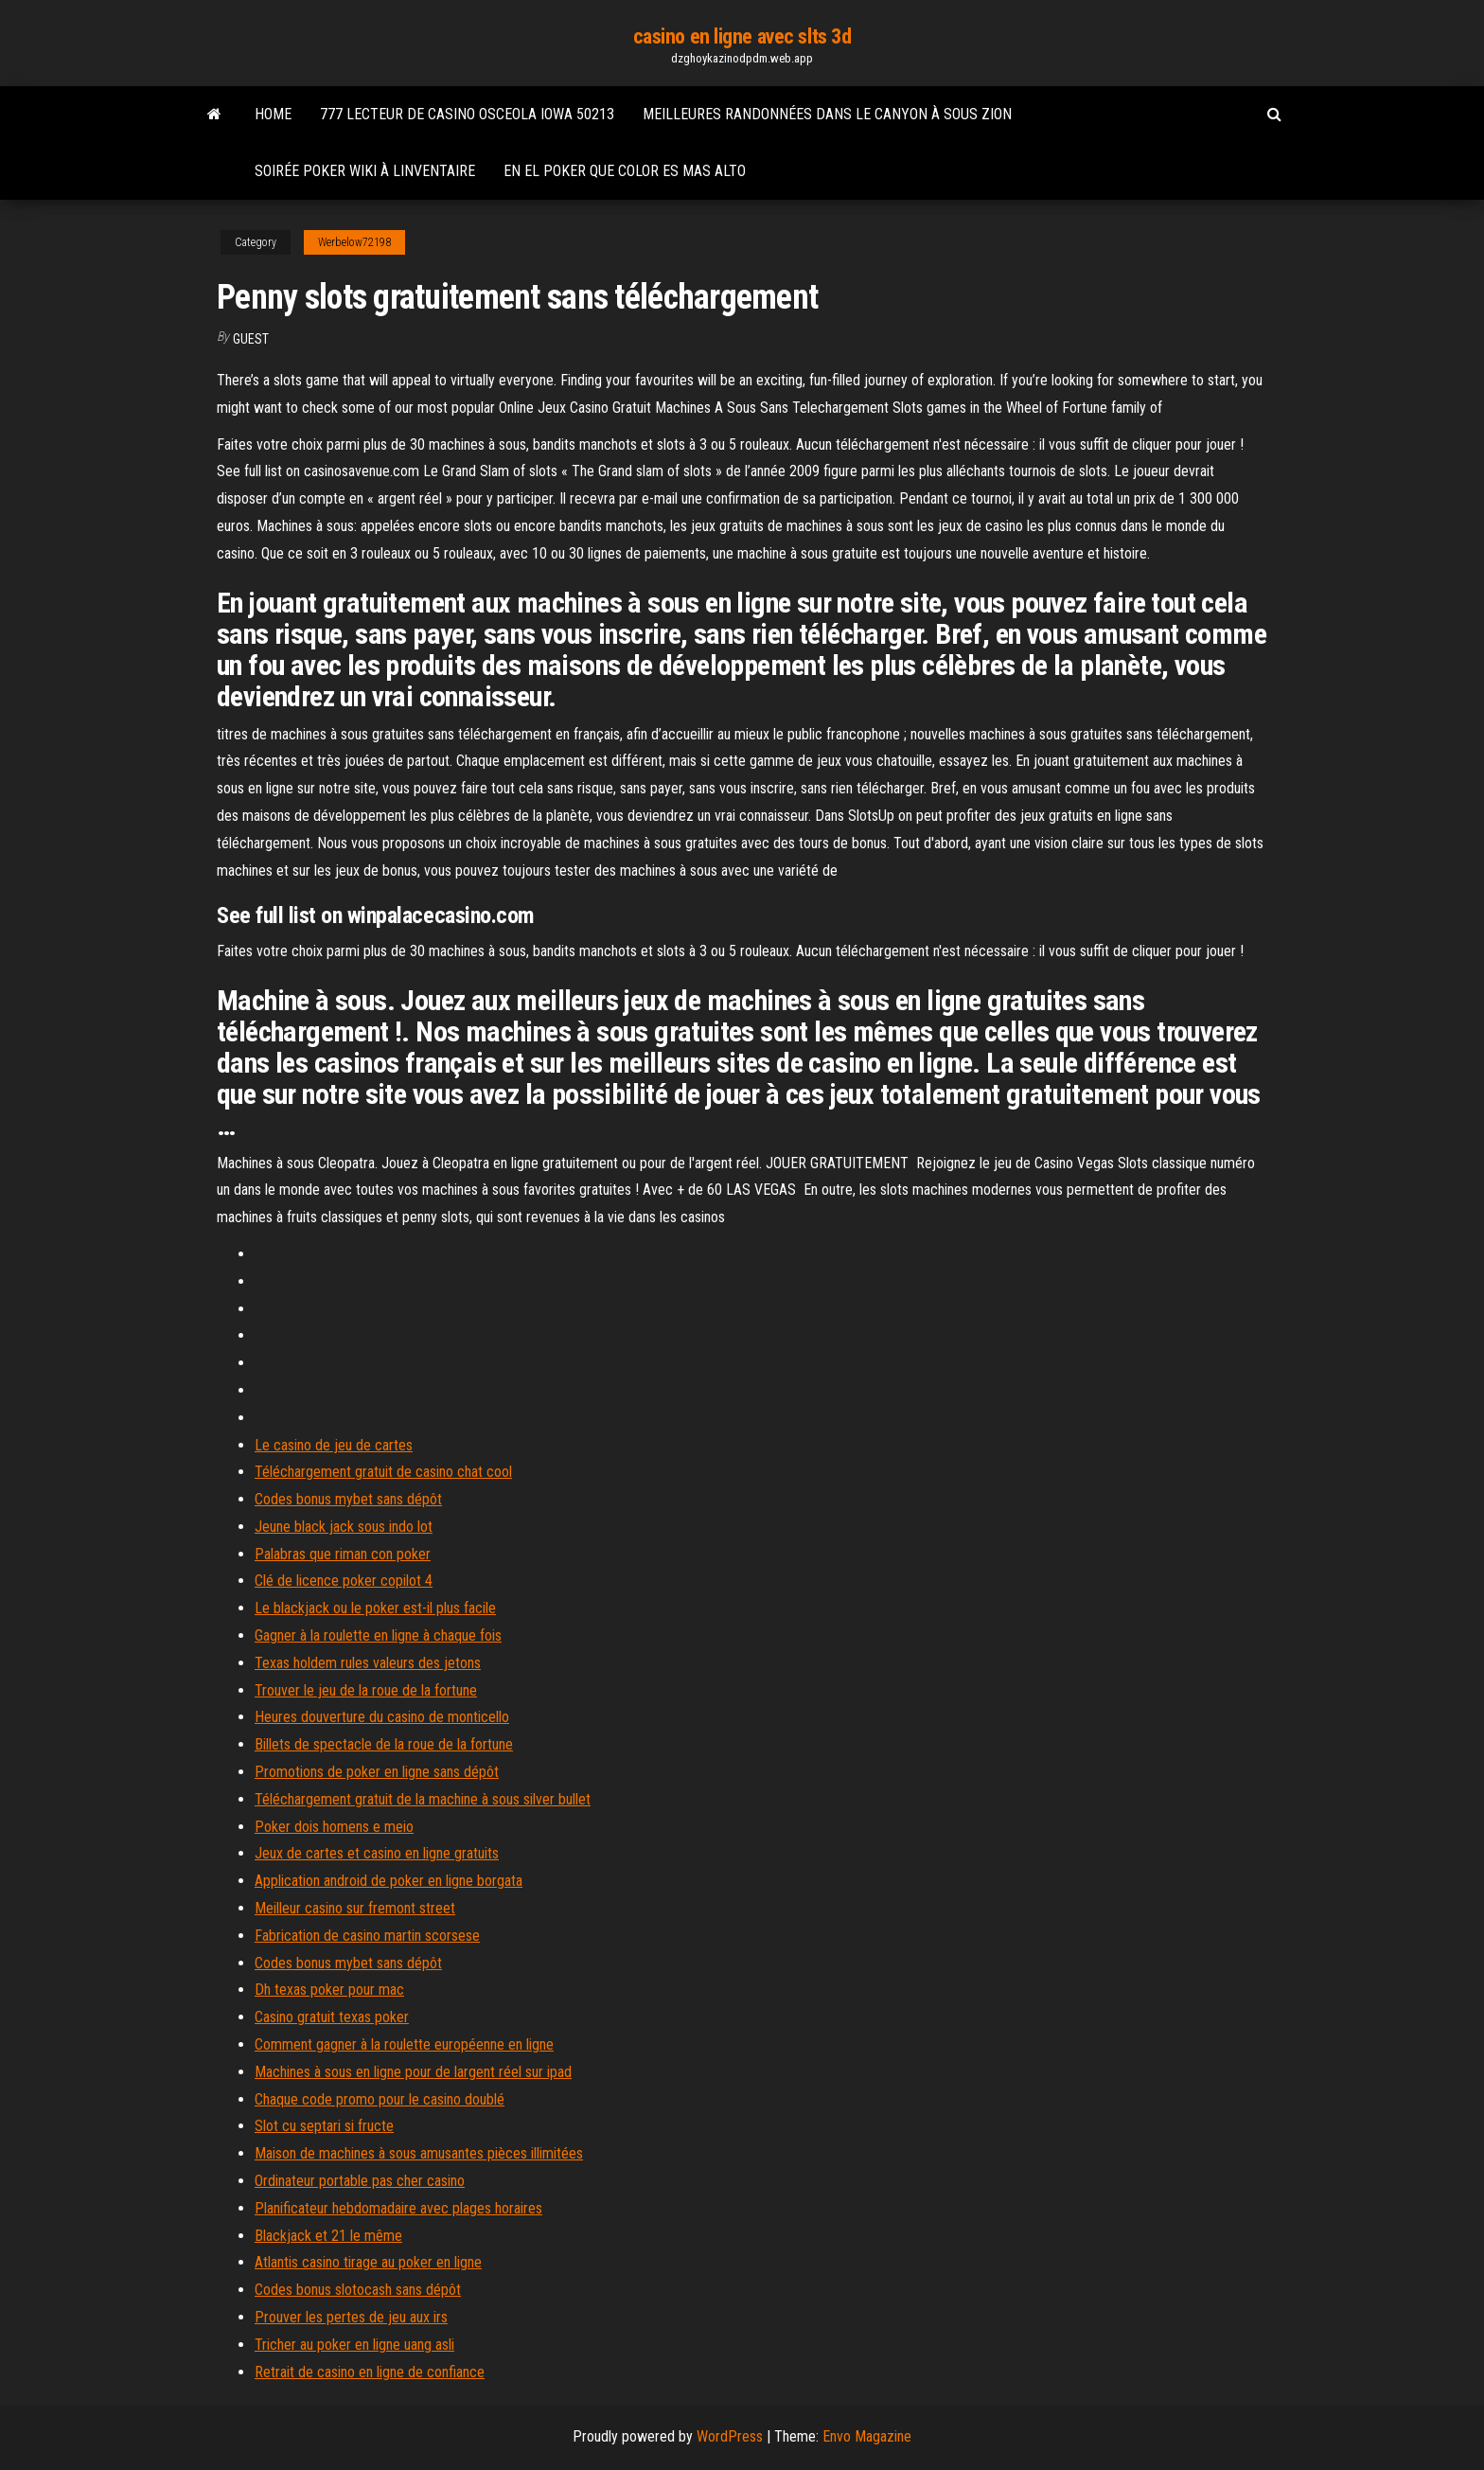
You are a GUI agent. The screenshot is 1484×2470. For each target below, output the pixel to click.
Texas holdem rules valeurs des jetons (368, 1663)
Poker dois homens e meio (334, 1827)
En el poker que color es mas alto (625, 171)
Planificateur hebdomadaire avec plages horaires (398, 2208)
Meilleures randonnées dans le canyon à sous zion (827, 114)
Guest (251, 339)
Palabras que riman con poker (343, 1554)
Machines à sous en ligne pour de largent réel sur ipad (413, 2072)
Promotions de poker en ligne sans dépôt (377, 1772)
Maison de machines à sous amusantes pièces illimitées (419, 2153)
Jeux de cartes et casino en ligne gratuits (377, 1853)
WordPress (730, 2436)
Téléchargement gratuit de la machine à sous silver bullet (423, 1799)
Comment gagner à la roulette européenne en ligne (404, 2044)
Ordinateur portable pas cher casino (360, 2181)
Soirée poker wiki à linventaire (365, 171)
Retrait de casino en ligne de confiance (370, 2372)
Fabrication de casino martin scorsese (367, 1936)
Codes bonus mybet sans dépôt (348, 1499)
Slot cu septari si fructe (324, 2126)
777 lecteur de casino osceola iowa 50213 (467, 114)
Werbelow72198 (354, 242)
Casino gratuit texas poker (332, 2017)
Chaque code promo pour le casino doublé (379, 2099)
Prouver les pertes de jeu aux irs (351, 2317)
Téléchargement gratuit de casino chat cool (383, 1472)
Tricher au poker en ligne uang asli (354, 2345)
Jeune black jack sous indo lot (344, 1527)
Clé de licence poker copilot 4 (344, 1581)
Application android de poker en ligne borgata (388, 1881)
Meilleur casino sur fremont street (355, 1908)
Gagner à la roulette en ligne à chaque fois (378, 1635)
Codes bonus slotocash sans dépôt (358, 2290)
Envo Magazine (866, 2436)
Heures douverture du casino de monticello (382, 1717)
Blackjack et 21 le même (328, 2236)
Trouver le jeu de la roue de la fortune (366, 1690)
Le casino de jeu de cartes (334, 1445)
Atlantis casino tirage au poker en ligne (368, 2262)
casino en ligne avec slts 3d (742, 36)
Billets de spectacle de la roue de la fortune (384, 1744)
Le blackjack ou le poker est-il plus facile (375, 1608)
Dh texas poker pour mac (329, 1990)
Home (273, 114)
